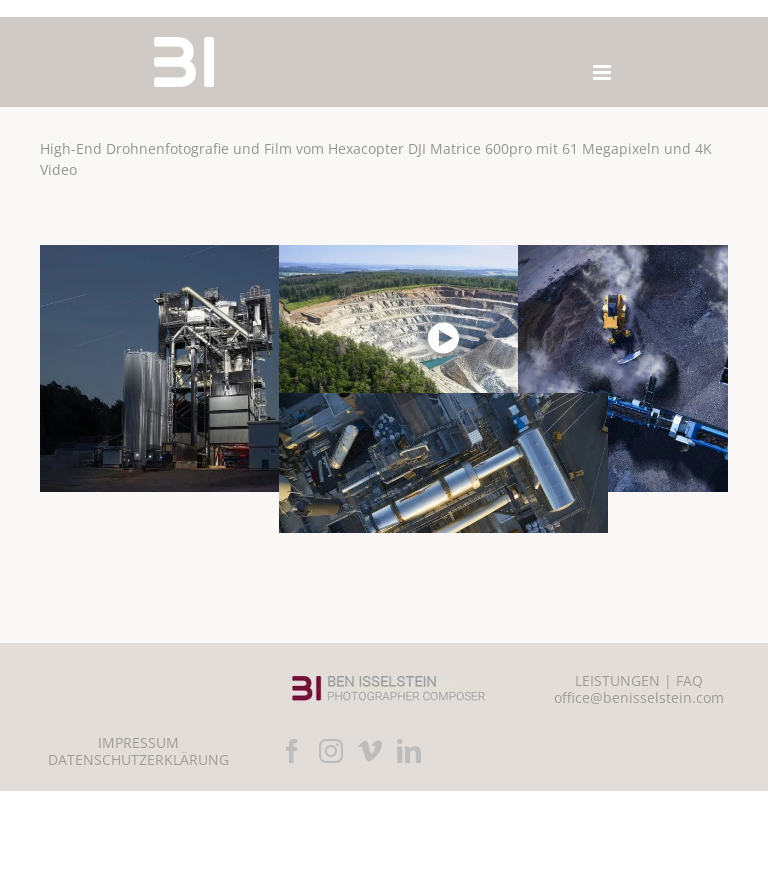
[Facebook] (292, 751)
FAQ (689, 680)
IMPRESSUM (138, 742)
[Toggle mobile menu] (603, 72)
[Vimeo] (370, 751)
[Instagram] (331, 751)
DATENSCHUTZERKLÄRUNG (138, 759)
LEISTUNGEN (617, 680)
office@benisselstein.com (639, 697)
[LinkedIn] (409, 751)
